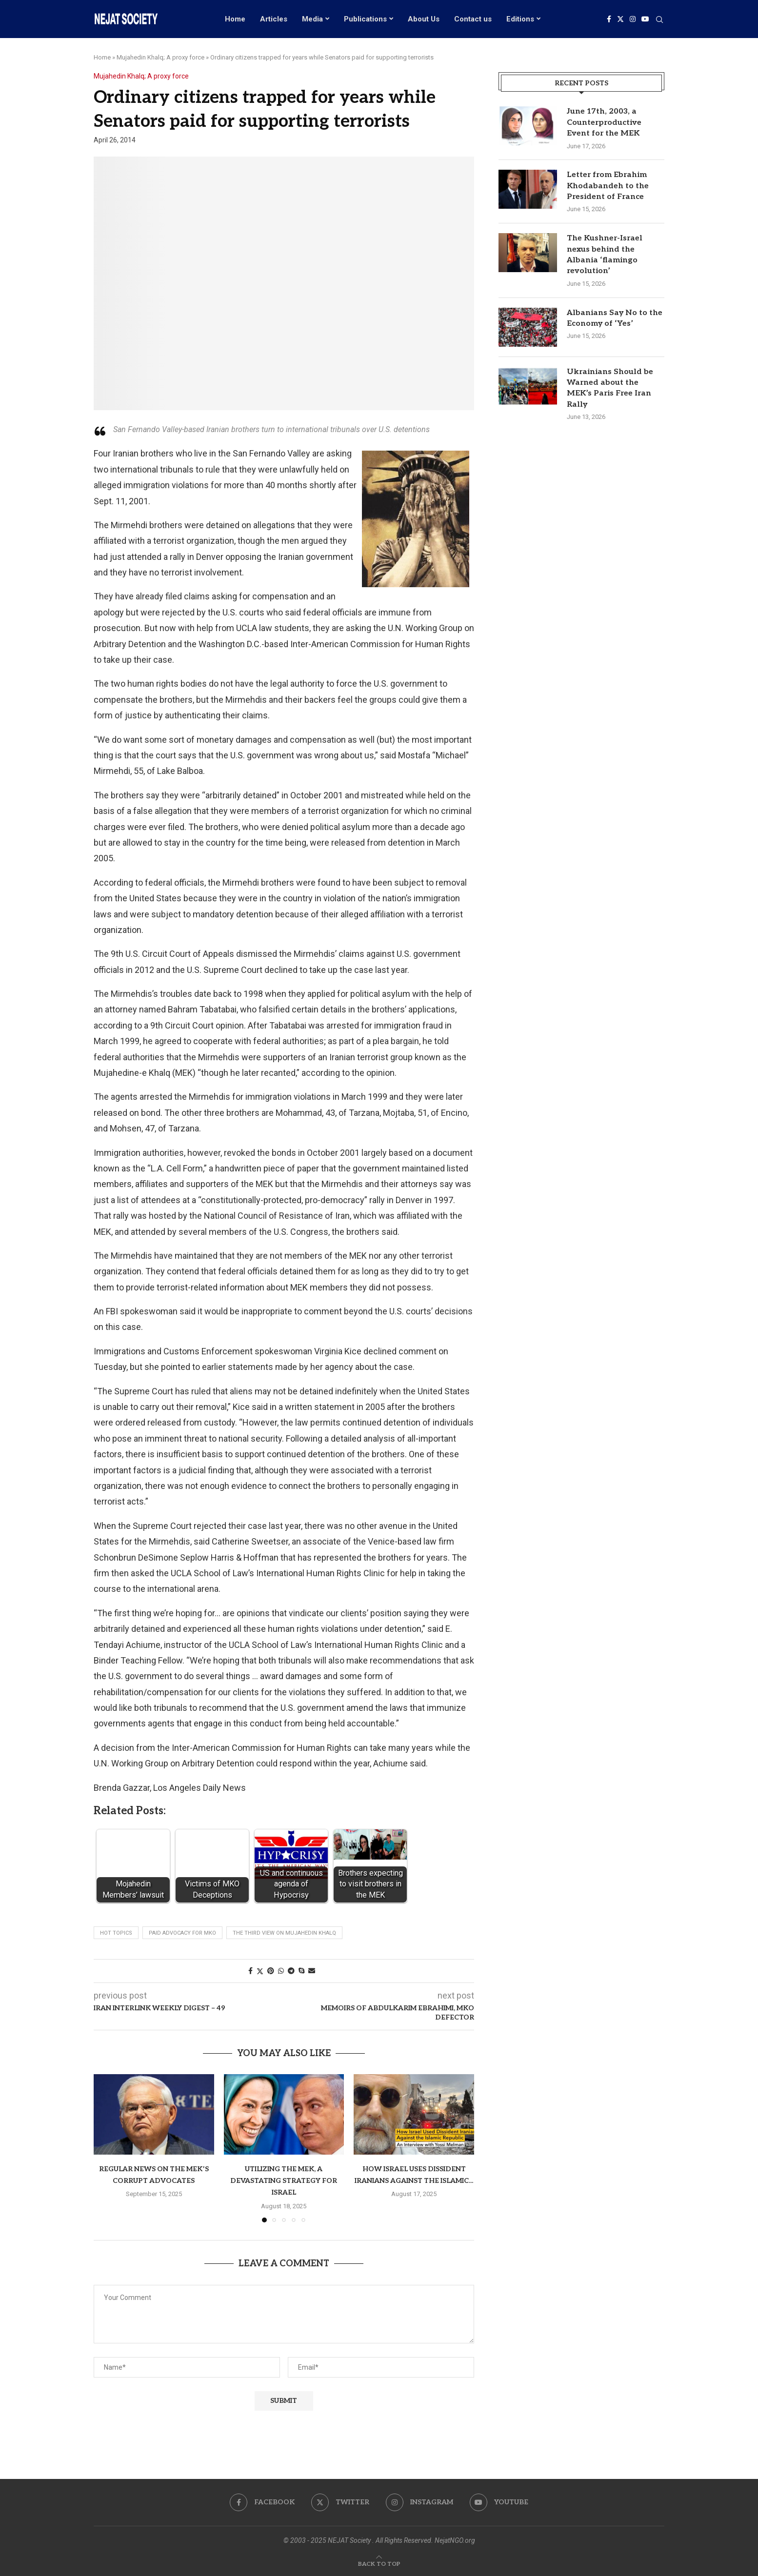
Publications (365, 19)
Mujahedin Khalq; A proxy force (160, 57)
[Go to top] (379, 2562)
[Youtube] (645, 19)
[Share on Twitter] (260, 1971)
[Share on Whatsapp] (281, 1971)
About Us (423, 19)
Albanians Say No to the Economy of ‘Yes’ (614, 318)
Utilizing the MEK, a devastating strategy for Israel (283, 2181)
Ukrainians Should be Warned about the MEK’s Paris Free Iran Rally (610, 388)
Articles (273, 19)
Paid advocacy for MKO (182, 1933)
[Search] (659, 20)
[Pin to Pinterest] (270, 1971)
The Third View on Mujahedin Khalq (284, 1933)
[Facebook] (609, 19)
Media (312, 19)
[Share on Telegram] (291, 1971)
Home (235, 19)
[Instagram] (632, 19)
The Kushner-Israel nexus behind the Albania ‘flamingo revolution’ (604, 255)
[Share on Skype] (301, 1971)
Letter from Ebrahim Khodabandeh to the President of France (608, 185)
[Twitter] (620, 19)
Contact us (473, 19)
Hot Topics (116, 1933)
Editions (520, 19)
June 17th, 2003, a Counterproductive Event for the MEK (604, 122)
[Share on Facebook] (250, 1971)
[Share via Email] (311, 1971)
